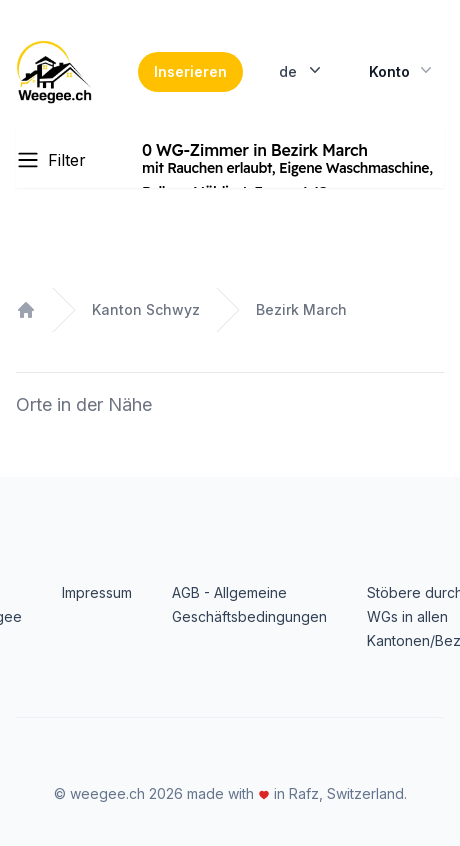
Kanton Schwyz (146, 309)
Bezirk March (301, 309)
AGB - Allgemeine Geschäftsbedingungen (249, 604)
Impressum (97, 592)
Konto (402, 70)
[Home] (54, 72)
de (302, 70)
